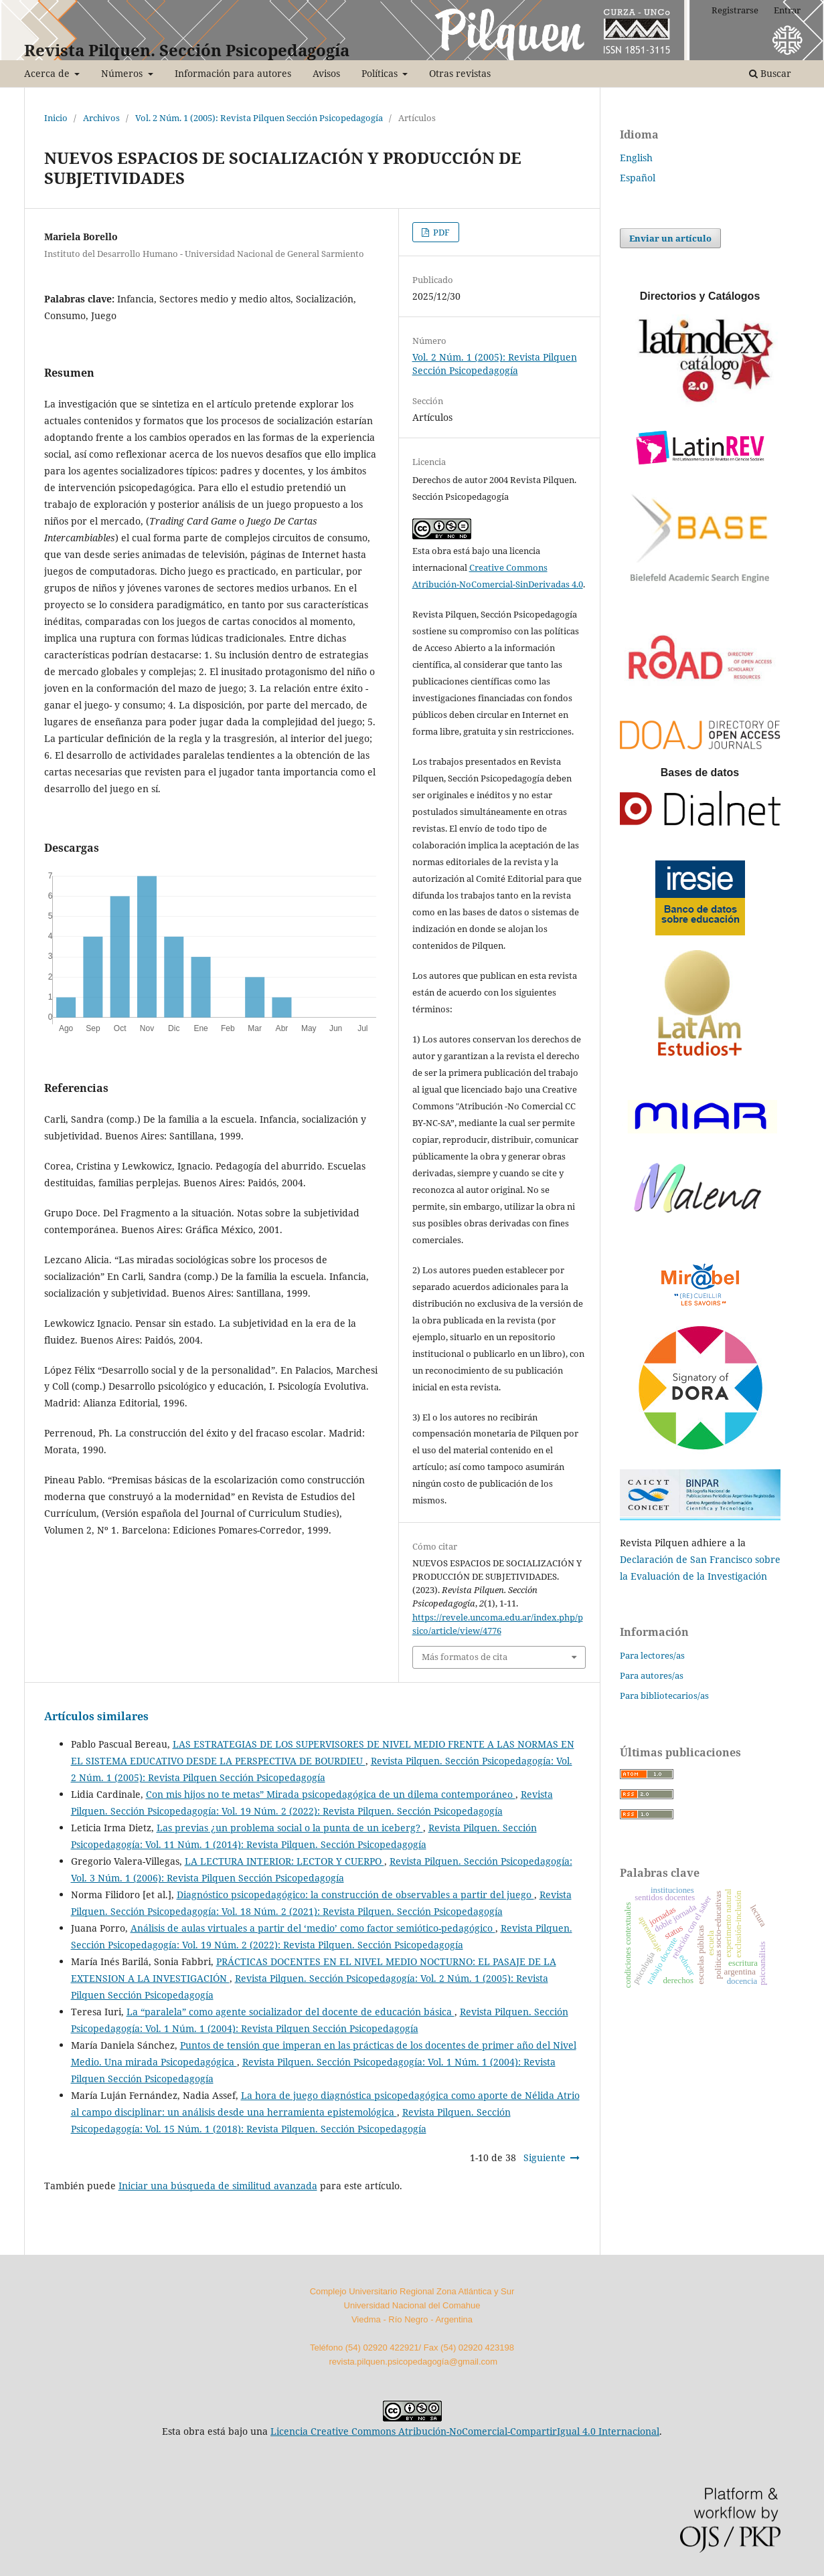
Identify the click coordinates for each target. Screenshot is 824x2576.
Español (637, 177)
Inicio (56, 118)
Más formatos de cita (464, 1657)
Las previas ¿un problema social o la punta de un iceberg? (290, 1827)
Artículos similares (96, 1716)
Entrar (787, 10)
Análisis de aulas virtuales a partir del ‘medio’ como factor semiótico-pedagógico (313, 1928)
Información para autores (233, 73)
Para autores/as (651, 1675)
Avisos (326, 73)
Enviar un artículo (670, 238)
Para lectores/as (652, 1655)
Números (123, 73)
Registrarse (735, 10)
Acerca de (48, 73)
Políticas (380, 73)
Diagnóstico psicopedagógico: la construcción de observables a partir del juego (355, 1894)
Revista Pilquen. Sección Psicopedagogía (186, 50)
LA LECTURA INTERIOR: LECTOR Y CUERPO (284, 1861)
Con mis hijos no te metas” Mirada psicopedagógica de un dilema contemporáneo (330, 1794)
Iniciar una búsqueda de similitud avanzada (217, 2185)
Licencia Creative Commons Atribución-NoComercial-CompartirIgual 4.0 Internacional (464, 2431)
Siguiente (544, 2157)
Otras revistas (460, 73)
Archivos (101, 118)
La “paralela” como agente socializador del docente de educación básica (291, 2011)
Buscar (770, 73)
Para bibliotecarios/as (664, 1695)
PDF (440, 232)
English (636, 157)
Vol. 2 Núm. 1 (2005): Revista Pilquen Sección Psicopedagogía (259, 118)
